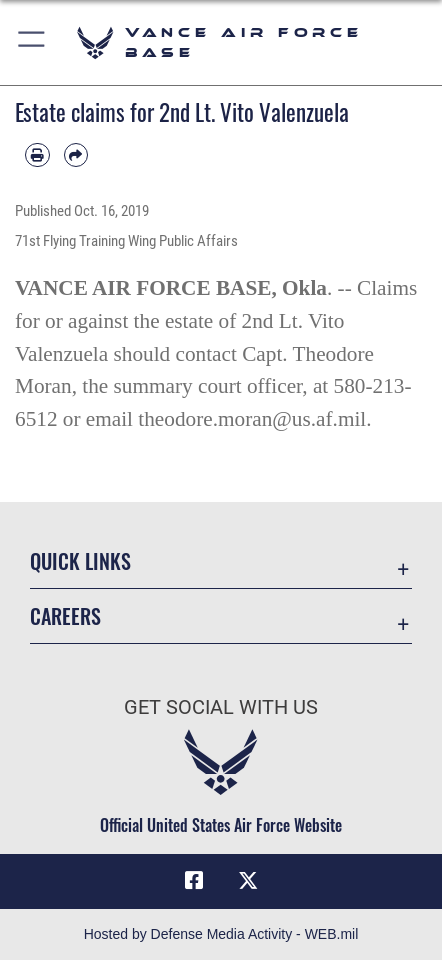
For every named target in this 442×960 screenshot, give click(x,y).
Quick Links (80, 561)
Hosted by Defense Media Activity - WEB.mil (221, 934)
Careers (65, 616)
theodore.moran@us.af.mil (252, 419)
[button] (32, 42)
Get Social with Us (221, 707)
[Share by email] (76, 155)
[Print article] (37, 155)
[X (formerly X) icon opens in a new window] (248, 881)
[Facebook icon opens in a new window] (194, 881)
